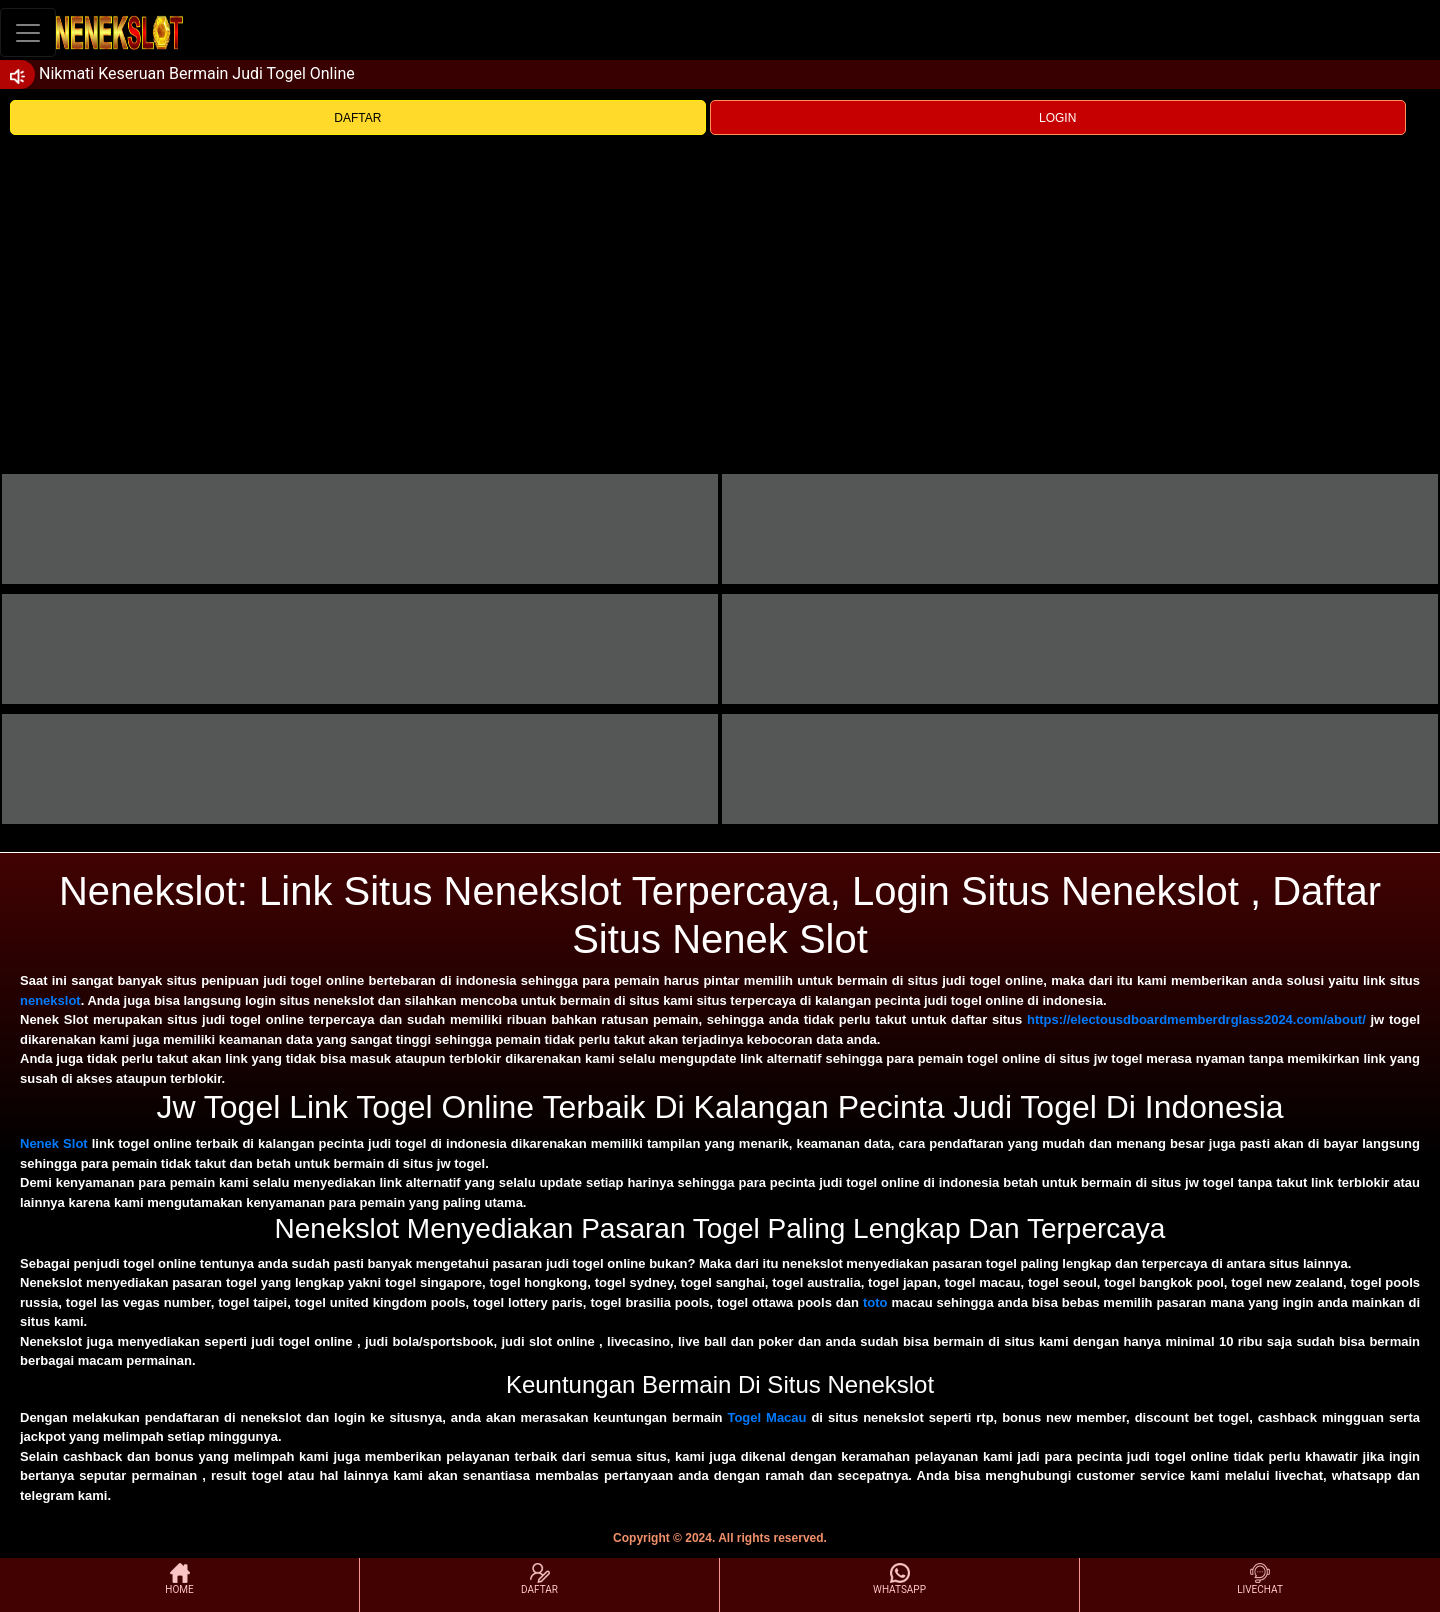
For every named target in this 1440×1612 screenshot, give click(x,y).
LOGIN (1057, 118)
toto (875, 1302)
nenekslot (50, 1000)
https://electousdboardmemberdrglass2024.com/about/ (1196, 1019)
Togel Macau (766, 1417)
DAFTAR (357, 118)
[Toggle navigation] (28, 32)
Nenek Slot (54, 1143)
